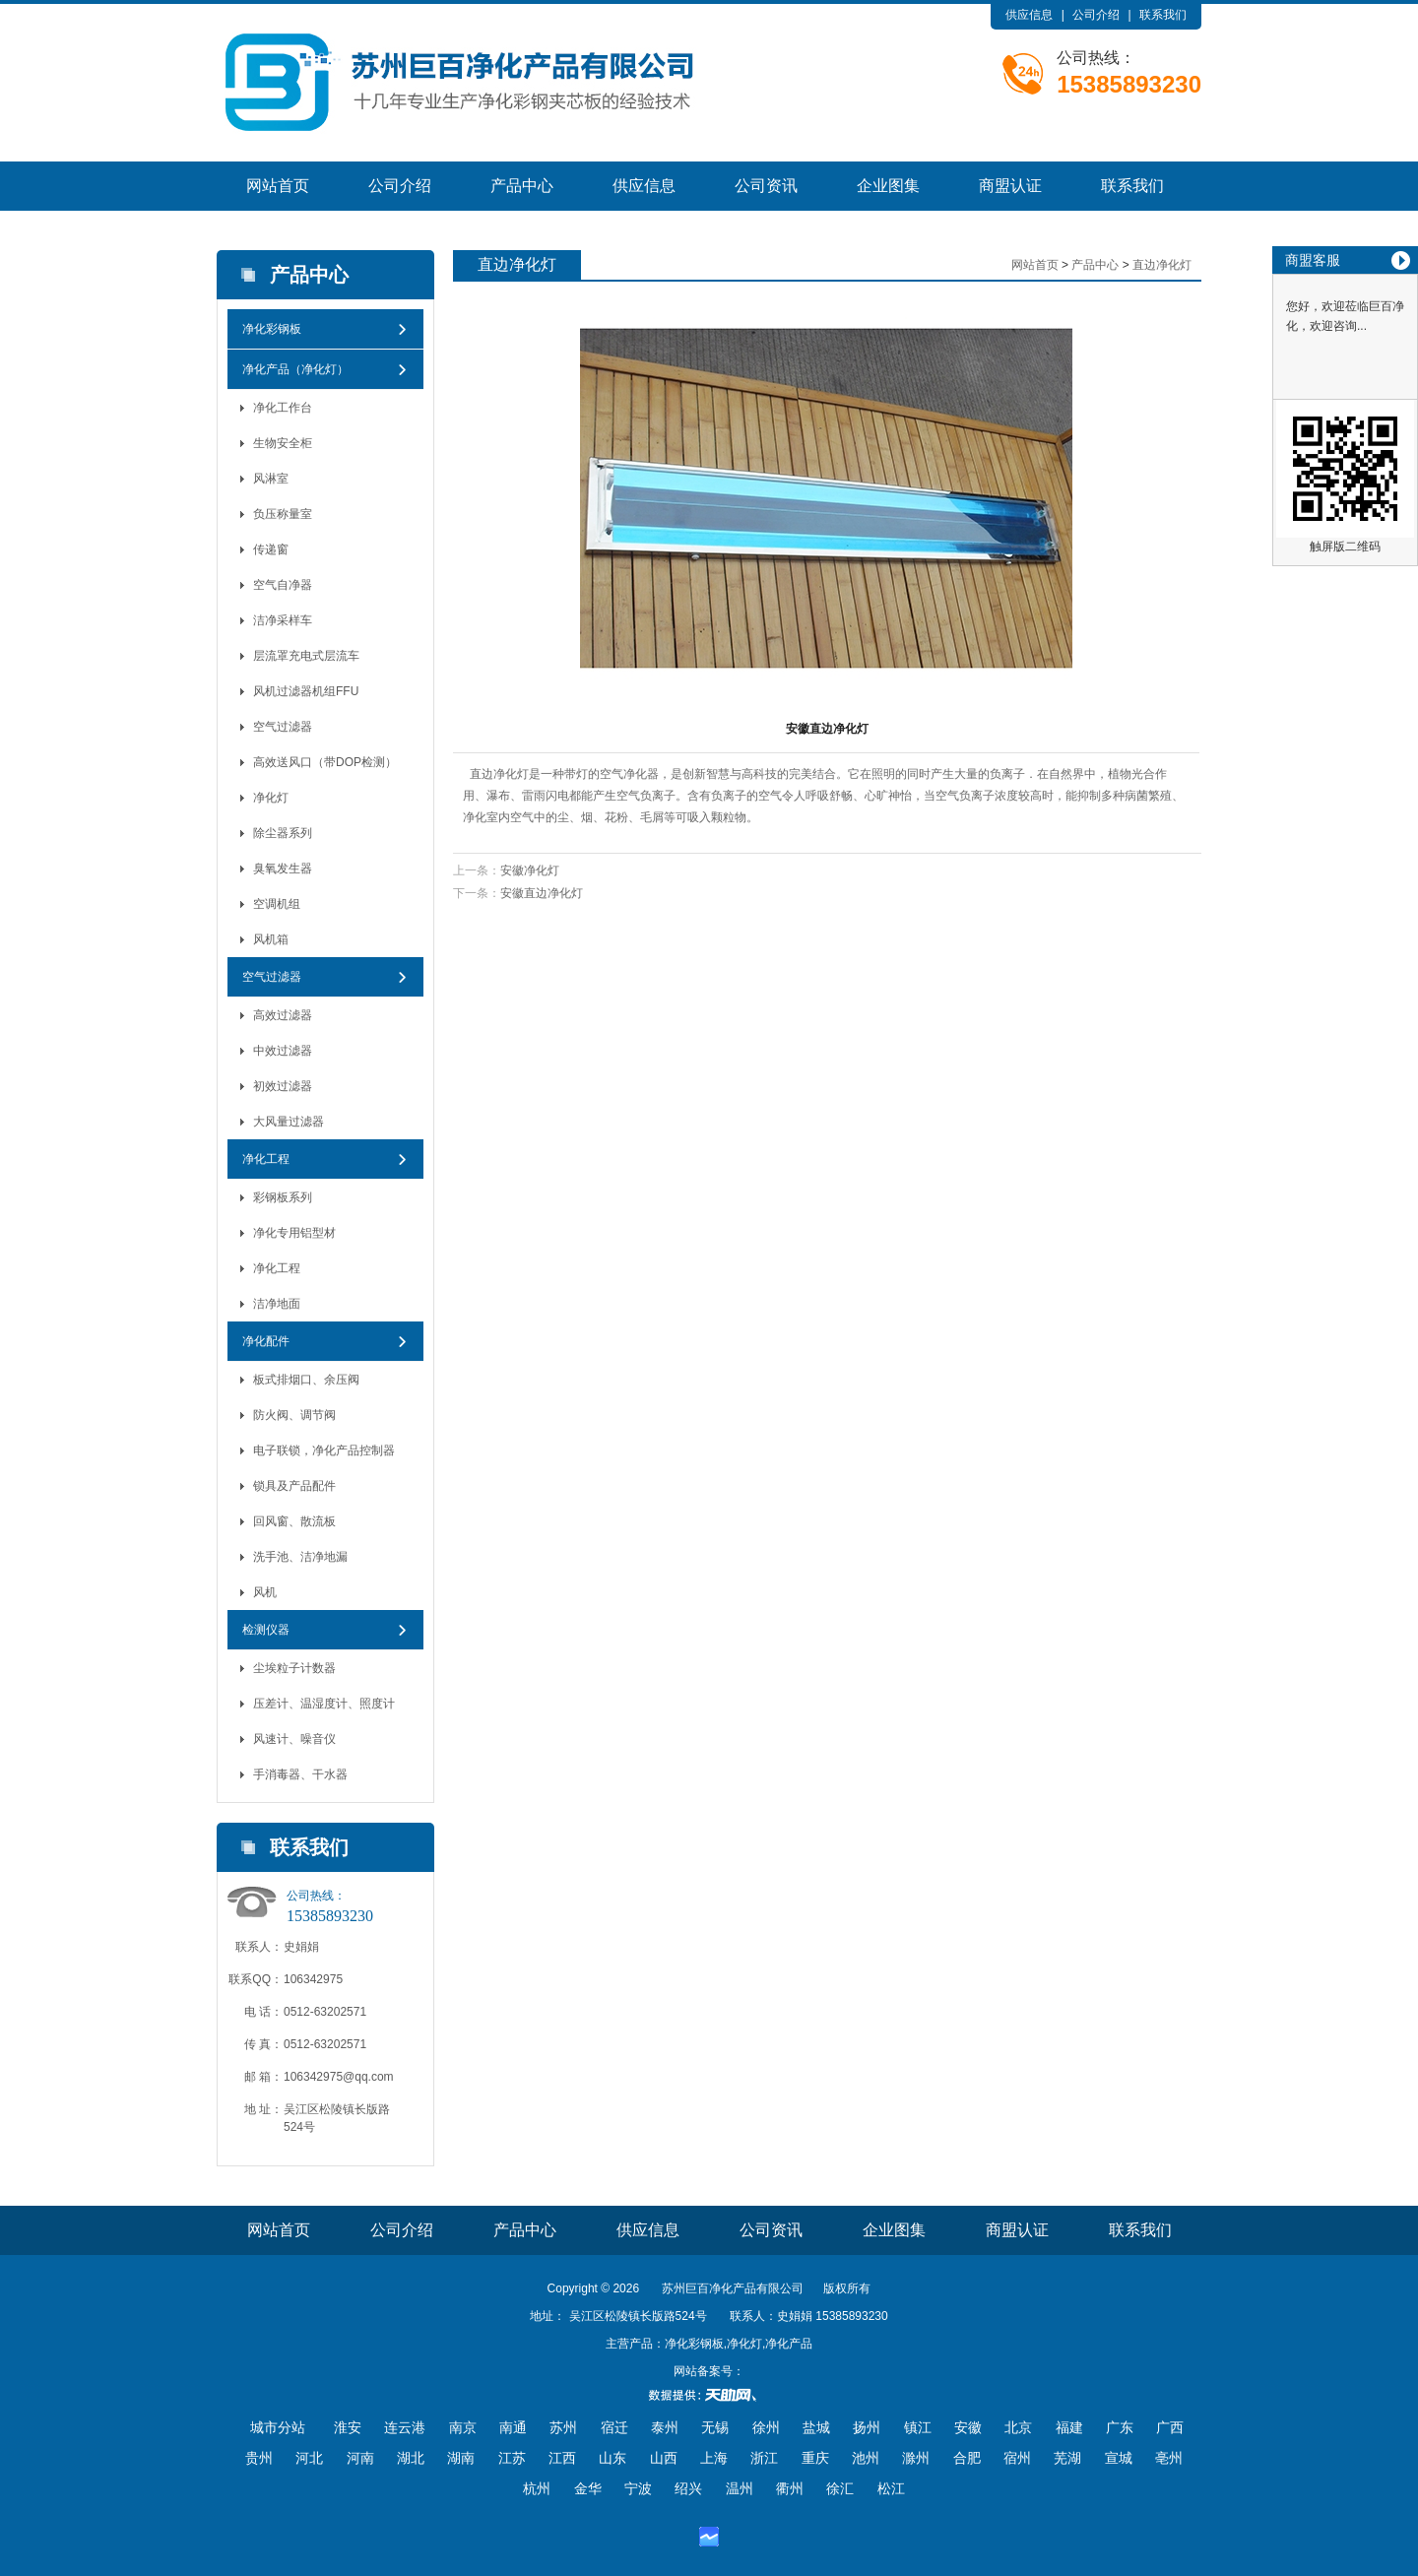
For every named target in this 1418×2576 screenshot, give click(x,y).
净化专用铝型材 (294, 1233)
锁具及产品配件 (294, 1486)
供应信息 (1029, 15)
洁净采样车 (282, 620)
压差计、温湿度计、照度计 (324, 1703)
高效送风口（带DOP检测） (325, 762)
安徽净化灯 (529, 870)
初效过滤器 (282, 1086)
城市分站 (277, 2427)
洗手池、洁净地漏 (300, 1557)
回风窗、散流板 (294, 1521)
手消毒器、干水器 (300, 1774)
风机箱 (271, 939)
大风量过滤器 (288, 1121)
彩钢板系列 (282, 1197)
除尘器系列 (282, 833)
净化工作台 (282, 408)
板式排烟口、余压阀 (306, 1379)
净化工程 (266, 1159)
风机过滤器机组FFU (305, 691)
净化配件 (266, 1341)
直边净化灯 (1162, 265)
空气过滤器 (282, 727)
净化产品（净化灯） (295, 369)
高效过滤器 (282, 1015)
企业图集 (888, 185)
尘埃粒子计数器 (294, 1668)
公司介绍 (1096, 15)
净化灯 (271, 798)
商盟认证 (1010, 185)
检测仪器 (266, 1630)
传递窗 (271, 549)
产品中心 (521, 185)
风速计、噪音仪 (294, 1739)
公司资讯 (766, 185)
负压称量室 (282, 514)
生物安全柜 (282, 443)
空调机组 (276, 904)
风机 (265, 1592)
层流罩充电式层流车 (306, 656)
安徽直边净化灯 (541, 893)
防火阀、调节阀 (294, 1415)
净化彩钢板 (271, 329)
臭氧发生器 (282, 868)
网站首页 (277, 185)
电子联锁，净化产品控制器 (324, 1450)
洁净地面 (276, 1304)
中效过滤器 (282, 1051)
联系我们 (1163, 15)
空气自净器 (282, 585)
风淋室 (271, 478)
